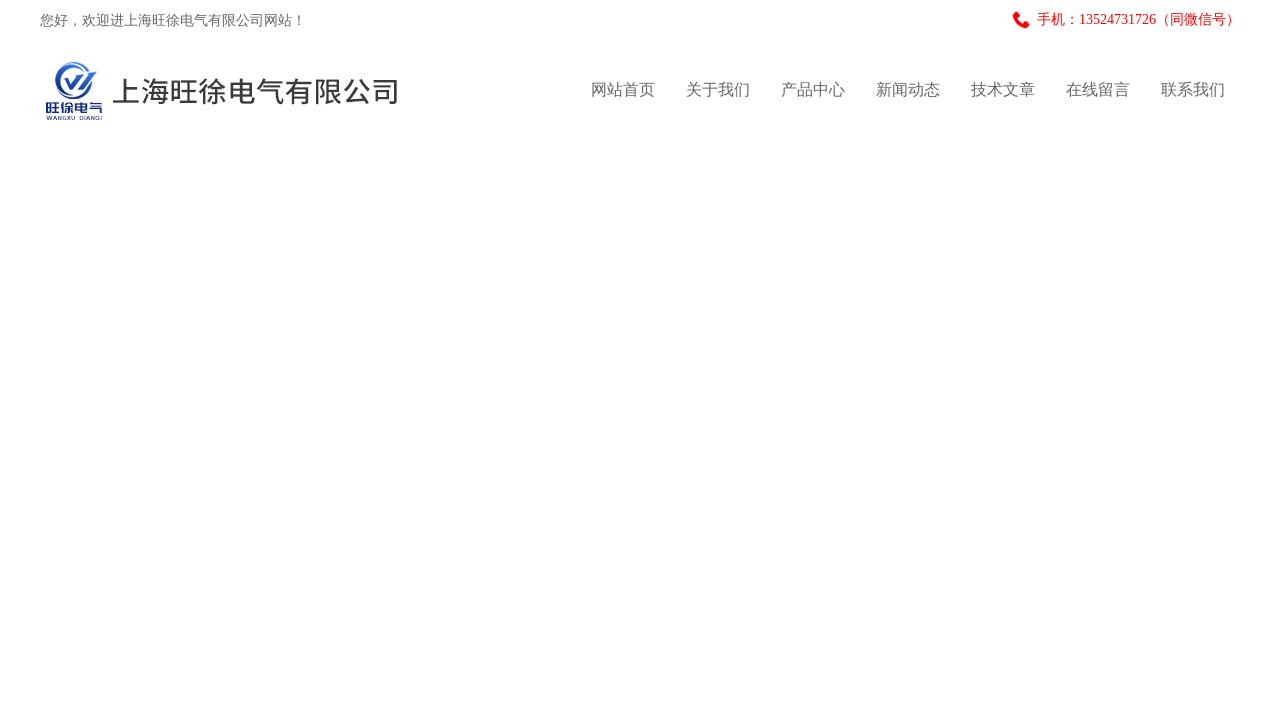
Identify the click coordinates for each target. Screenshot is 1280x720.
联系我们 (1193, 89)
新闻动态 (908, 89)
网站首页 (623, 89)
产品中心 (813, 89)
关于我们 (718, 89)
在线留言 (1098, 89)
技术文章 (1003, 89)
